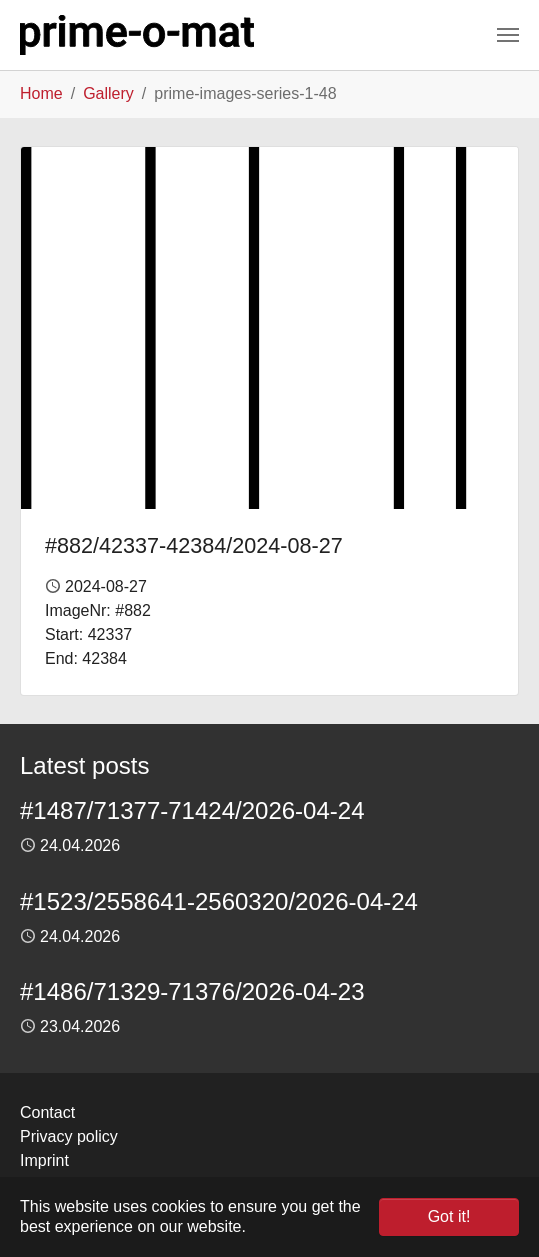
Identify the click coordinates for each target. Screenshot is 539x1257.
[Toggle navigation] (508, 35)
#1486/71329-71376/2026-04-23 (192, 991)
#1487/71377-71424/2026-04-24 (192, 810)
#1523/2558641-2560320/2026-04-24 (219, 901)
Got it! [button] (449, 1216)
